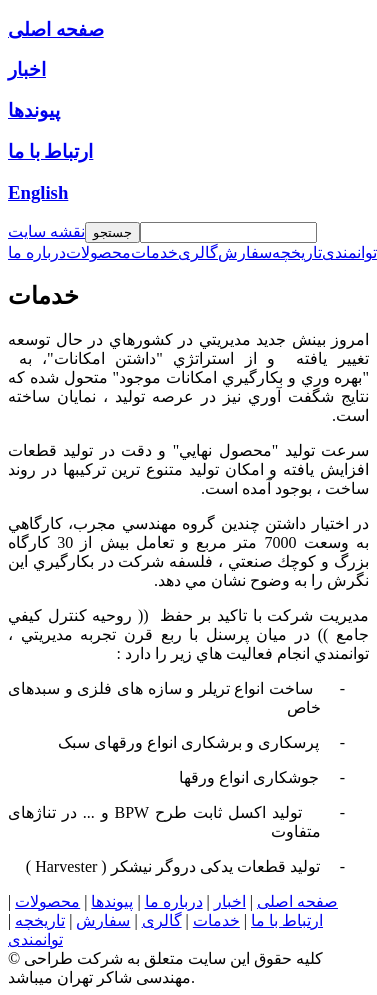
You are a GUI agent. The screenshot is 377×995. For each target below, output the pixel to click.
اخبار (230, 901)
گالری (162, 920)
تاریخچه (40, 920)
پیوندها (112, 901)
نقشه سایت (46, 231)
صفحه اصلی (297, 901)
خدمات (216, 920)
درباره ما (174, 901)
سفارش (103, 920)
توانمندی (35, 939)
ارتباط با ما (287, 920)
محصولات (47, 901)
